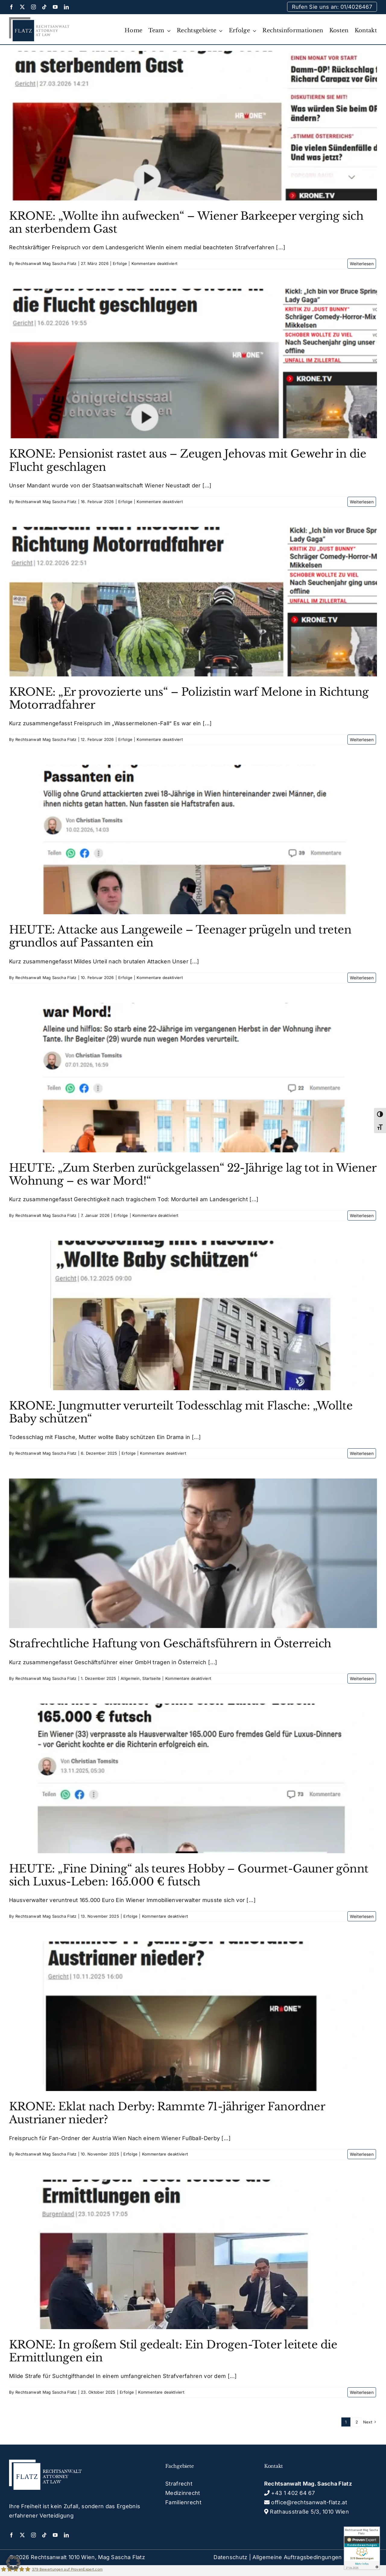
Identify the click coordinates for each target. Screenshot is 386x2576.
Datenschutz (230, 2557)
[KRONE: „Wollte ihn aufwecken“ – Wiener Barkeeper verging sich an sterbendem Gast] (193, 125)
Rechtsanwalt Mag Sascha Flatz (46, 263)
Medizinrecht (182, 2493)
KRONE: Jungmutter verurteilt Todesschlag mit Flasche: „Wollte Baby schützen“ (181, 1412)
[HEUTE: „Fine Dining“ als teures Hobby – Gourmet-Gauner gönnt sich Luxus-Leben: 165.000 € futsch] (193, 1778)
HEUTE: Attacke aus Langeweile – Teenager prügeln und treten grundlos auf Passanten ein (180, 936)
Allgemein (130, 1678)
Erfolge (120, 263)
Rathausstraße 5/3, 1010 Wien (306, 2511)
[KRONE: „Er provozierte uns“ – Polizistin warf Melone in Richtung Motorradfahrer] (193, 601)
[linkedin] (66, 7)
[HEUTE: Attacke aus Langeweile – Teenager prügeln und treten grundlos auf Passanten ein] (193, 839)
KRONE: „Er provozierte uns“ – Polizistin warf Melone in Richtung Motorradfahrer (189, 698)
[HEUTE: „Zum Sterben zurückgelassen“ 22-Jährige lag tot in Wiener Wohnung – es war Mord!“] (193, 1077)
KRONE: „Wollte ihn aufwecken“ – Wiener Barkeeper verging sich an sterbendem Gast (186, 222)
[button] (13, 2562)
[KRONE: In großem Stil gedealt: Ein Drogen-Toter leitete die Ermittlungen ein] (193, 2254)
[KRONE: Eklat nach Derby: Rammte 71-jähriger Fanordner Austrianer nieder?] (193, 2016)
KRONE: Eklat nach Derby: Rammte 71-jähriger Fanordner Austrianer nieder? (167, 2113)
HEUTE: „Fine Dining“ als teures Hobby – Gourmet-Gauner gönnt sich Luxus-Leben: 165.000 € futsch (189, 1875)
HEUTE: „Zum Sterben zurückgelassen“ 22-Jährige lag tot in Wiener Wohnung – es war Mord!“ (192, 1174)
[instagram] (33, 7)
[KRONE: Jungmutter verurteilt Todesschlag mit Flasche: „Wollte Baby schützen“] (193, 1315)
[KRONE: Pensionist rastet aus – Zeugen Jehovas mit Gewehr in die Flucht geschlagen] (193, 363)
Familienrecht (183, 2502)
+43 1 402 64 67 (289, 2493)
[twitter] (22, 7)
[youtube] (55, 7)
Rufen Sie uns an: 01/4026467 (332, 7)
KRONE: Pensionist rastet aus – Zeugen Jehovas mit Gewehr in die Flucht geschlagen (187, 460)
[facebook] (11, 7)
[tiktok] (44, 7)
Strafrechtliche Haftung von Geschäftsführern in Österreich (170, 1643)
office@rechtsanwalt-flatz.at (305, 2502)
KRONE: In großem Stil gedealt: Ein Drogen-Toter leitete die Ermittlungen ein (173, 2351)
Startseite (151, 1678)
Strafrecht (178, 2483)
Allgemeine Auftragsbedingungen (297, 2557)
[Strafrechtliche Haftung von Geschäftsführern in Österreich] (193, 1553)
